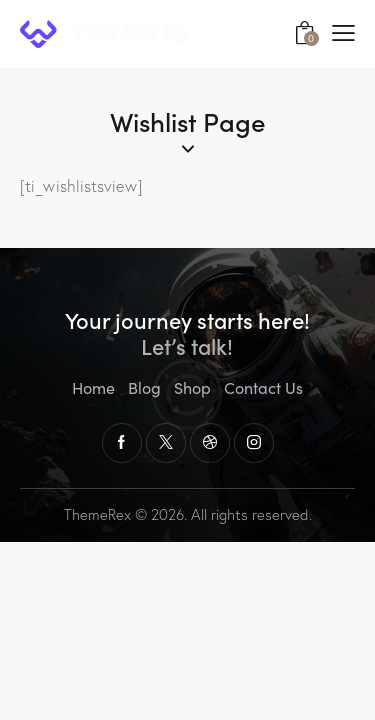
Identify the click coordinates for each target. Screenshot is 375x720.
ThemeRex (97, 514)
